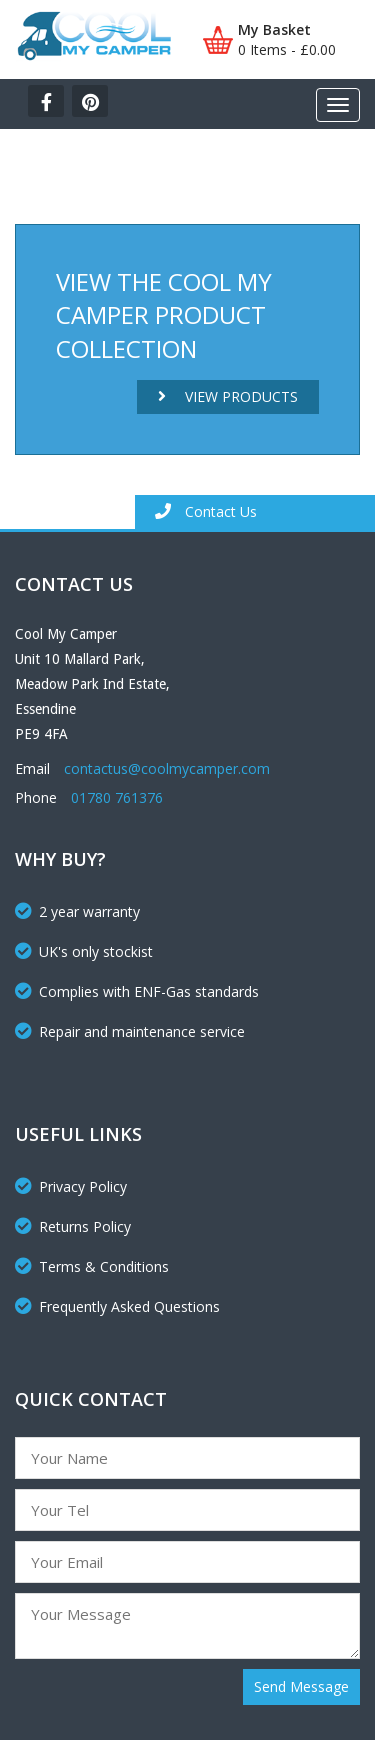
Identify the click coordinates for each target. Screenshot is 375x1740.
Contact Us (206, 511)
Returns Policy (73, 1226)
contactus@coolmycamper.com (167, 768)
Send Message (301, 1686)
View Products (228, 396)
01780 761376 (117, 797)
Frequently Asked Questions (117, 1306)
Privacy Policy (71, 1186)
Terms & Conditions (92, 1266)
